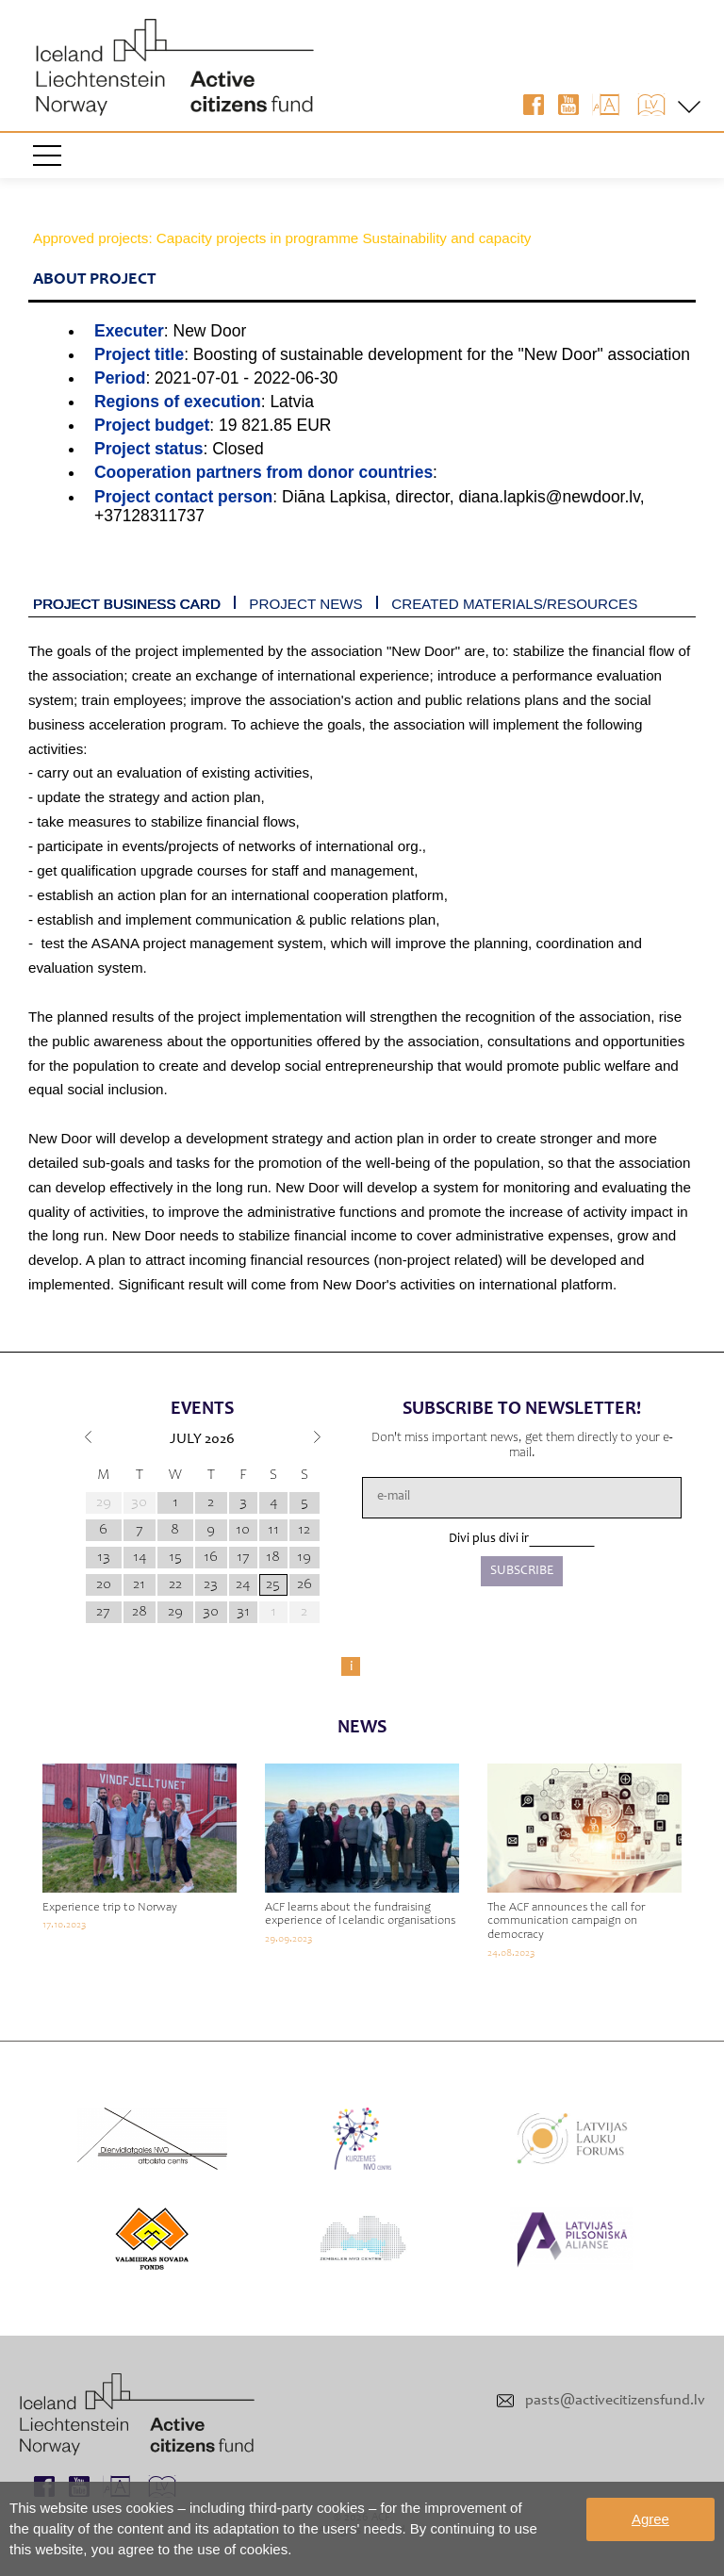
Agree (650, 2519)
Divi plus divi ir (489, 1539)
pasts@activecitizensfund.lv (615, 2400)
